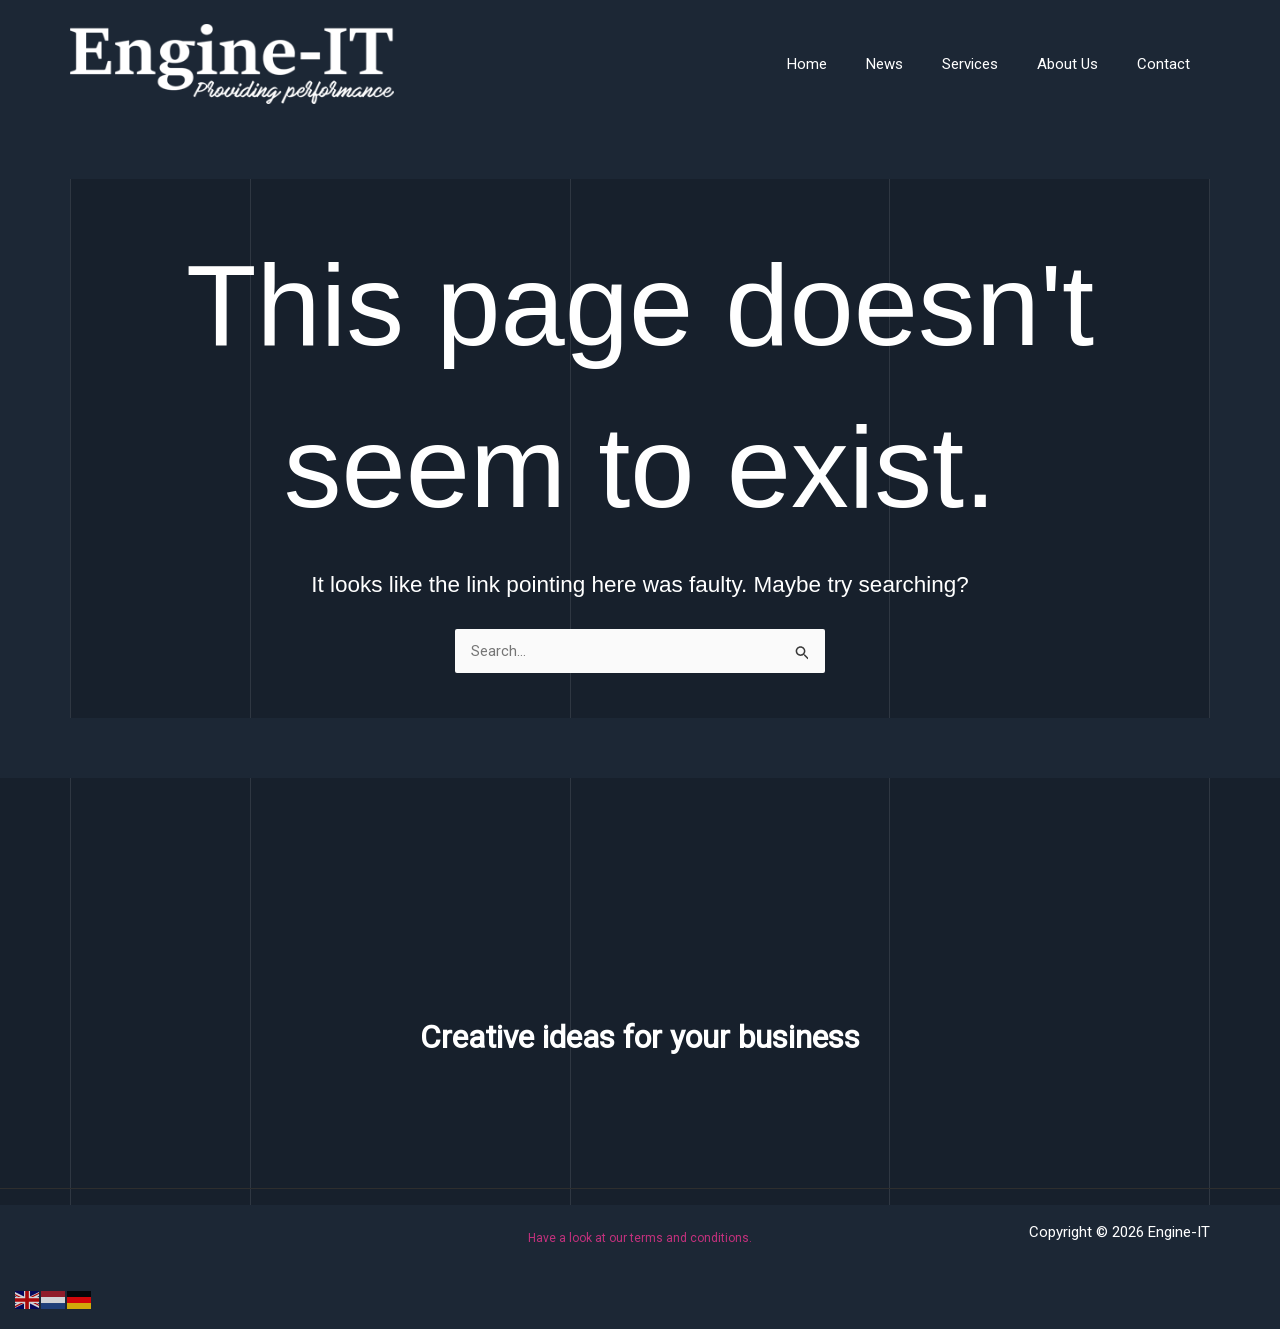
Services (993, 64)
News (916, 64)
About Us (1081, 64)
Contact (1168, 64)
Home (848, 64)
